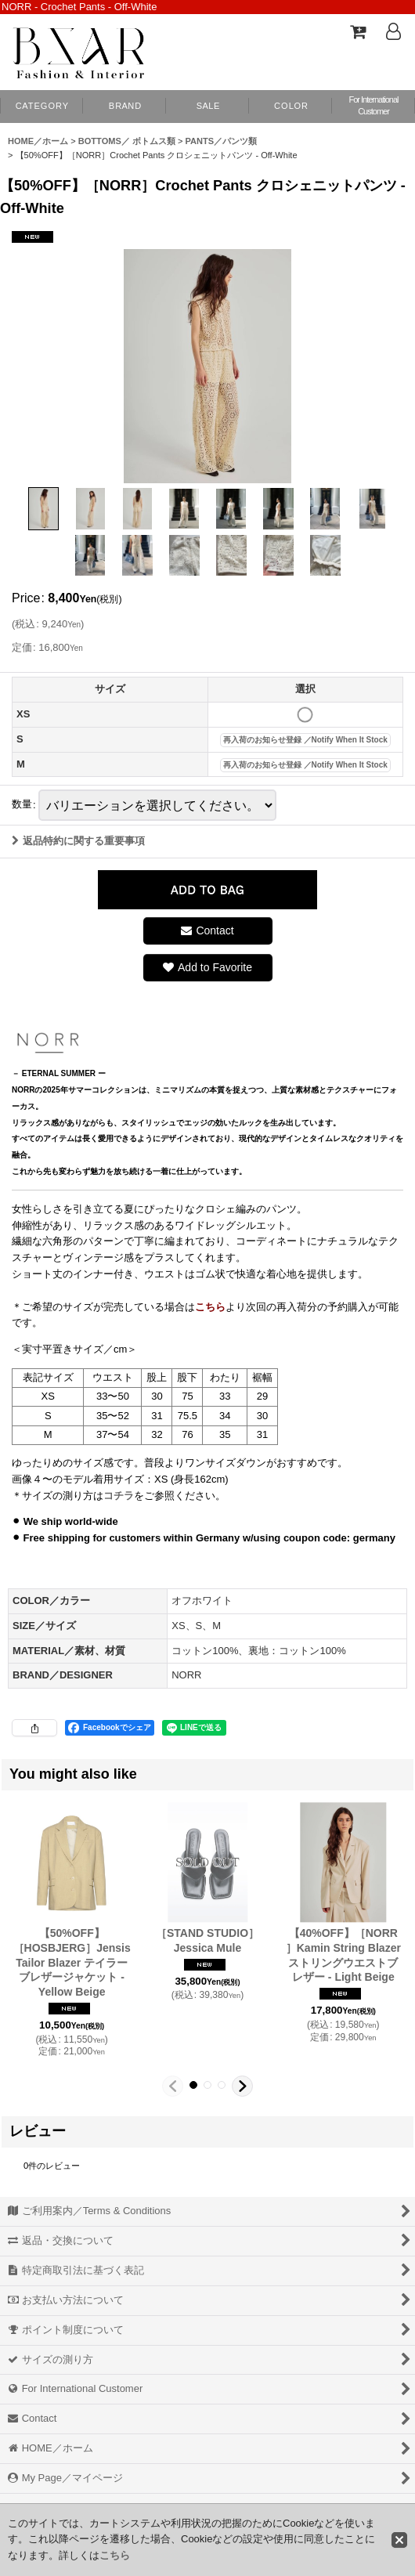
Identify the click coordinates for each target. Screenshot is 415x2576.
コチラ (118, 1495)
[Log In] (393, 31)
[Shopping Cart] (357, 31)
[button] (290, 106)
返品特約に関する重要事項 (78, 841)
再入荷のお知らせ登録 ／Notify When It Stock (305, 739)
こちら (114, 2555)
